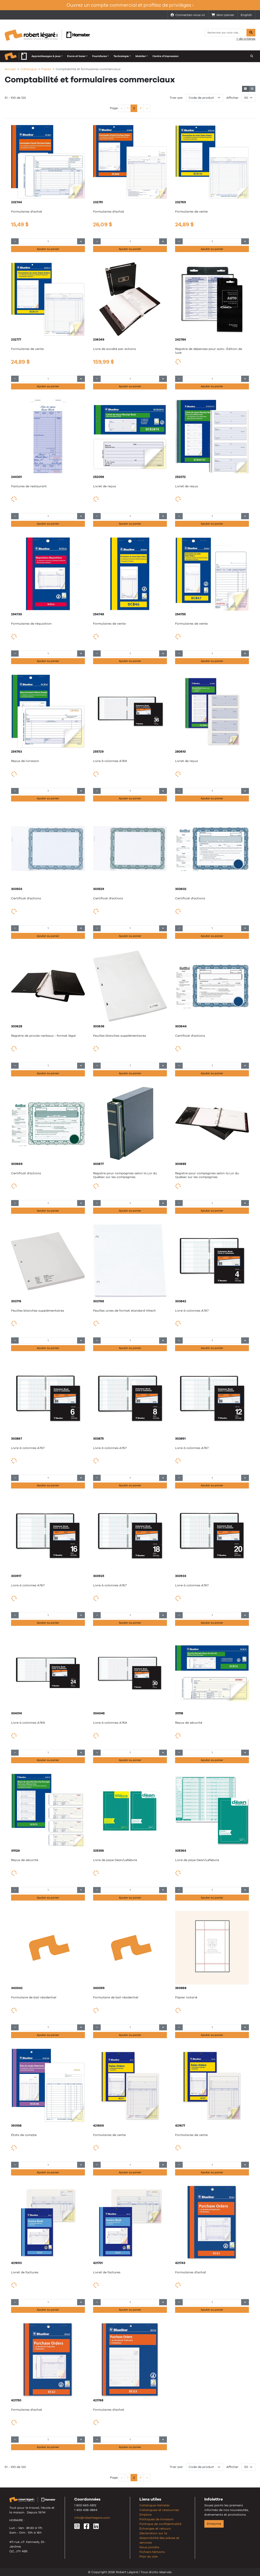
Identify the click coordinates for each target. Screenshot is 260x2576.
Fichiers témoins (152, 2552)
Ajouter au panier (48, 249)
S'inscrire (214, 2523)
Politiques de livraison (156, 2519)
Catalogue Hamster (154, 2505)
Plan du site (148, 2556)
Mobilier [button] (116, 56)
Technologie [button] (96, 56)
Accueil (10, 69)
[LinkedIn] (96, 2527)
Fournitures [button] (75, 56)
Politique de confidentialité (160, 2524)
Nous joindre (149, 2547)
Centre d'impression (141, 56)
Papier (46, 69)
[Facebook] (86, 2527)
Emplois (145, 2514)
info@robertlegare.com (92, 2517)
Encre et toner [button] (52, 56)
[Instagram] (77, 2527)
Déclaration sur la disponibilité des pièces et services (159, 2537)
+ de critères (245, 38)
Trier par (176, 97)
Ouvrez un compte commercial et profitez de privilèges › (130, 5)
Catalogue (28, 69)
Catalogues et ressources (159, 2510)
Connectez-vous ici (188, 15)
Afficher (232, 97)
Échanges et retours (155, 2528)
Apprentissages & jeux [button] (21, 56)
